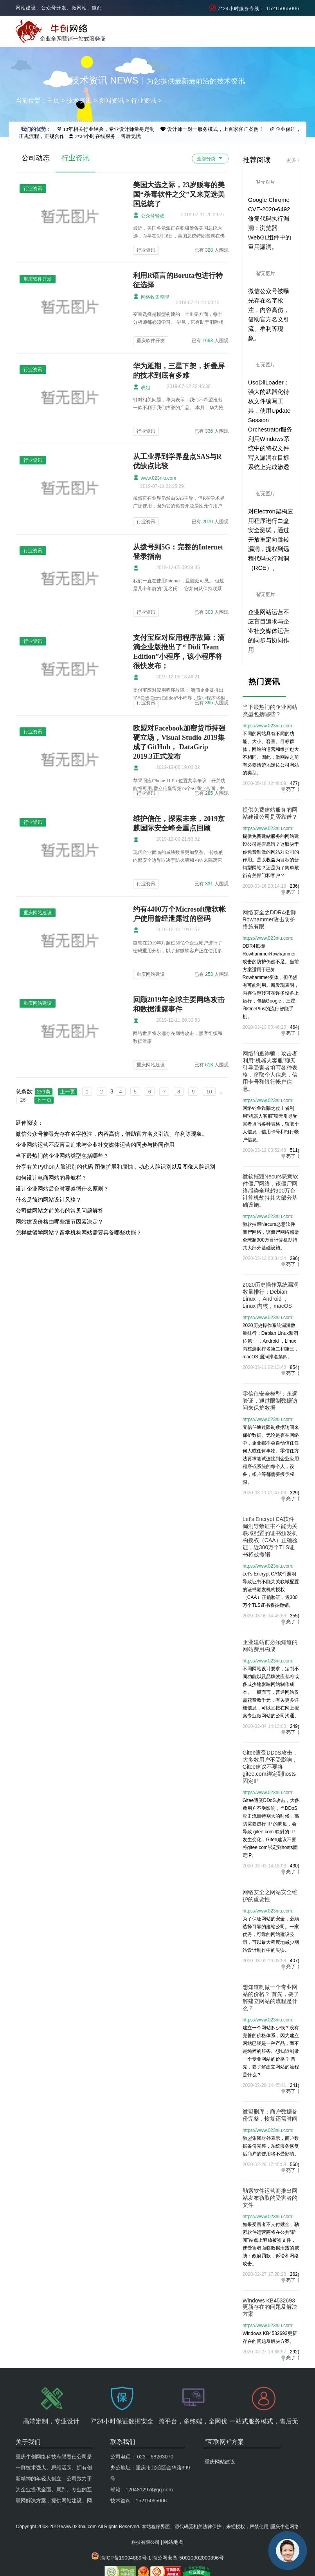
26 (22, 1100)
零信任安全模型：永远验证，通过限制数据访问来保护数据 (270, 1400)
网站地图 (173, 2506)
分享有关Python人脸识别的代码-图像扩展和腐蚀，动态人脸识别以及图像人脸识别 (115, 1167)
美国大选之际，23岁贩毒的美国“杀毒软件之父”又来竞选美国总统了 (179, 194)
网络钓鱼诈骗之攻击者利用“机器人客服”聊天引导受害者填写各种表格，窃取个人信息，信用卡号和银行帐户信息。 (271, 1124)
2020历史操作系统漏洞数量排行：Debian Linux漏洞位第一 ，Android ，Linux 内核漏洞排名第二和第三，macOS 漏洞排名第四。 (271, 1341)
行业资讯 (143, 100)
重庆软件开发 (151, 340)
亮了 (290, 789)
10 (209, 1092)
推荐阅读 (257, 160)
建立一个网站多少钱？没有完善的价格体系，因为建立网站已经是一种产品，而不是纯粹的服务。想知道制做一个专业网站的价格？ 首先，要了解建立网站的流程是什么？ (271, 2051)
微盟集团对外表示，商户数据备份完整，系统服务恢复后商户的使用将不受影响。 (271, 2146)
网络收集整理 (151, 296)
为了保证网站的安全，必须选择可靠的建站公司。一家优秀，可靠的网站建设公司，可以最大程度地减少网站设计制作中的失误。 (271, 1934)
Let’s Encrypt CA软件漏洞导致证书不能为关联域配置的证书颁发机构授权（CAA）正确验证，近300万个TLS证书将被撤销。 (271, 1589)
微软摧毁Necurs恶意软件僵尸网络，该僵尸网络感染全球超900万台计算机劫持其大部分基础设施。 (270, 1190)
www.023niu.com (154, 477)
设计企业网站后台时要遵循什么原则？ (62, 1189)
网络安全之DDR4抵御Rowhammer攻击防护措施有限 (269, 919)
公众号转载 (148, 215)
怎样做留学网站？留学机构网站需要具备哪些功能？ (79, 1232)
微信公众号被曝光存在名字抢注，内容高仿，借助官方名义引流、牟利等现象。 (111, 1134)
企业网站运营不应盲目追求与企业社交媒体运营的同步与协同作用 (95, 1145)
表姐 (141, 387)
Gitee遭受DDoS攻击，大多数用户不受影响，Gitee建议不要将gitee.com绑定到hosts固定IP (270, 1766)
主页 (53, 100)
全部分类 (210, 158)
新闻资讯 (111, 100)
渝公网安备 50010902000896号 (188, 2521)
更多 (291, 160)
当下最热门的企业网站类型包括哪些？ (62, 1156)
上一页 (67, 1092)
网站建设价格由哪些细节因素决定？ (59, 1221)
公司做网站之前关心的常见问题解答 (59, 1210)
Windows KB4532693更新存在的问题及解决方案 (270, 2307)
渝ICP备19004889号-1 (125, 2521)
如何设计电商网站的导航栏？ (51, 1178)
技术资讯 (79, 100)
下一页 (44, 1100)
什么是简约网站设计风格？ (48, 1199)
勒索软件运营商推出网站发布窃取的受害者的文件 (270, 2198)
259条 (43, 1092)
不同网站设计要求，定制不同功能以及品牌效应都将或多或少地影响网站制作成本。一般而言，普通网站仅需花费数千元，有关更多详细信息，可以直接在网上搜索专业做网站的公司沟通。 (271, 1692)
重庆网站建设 (151, 974)
